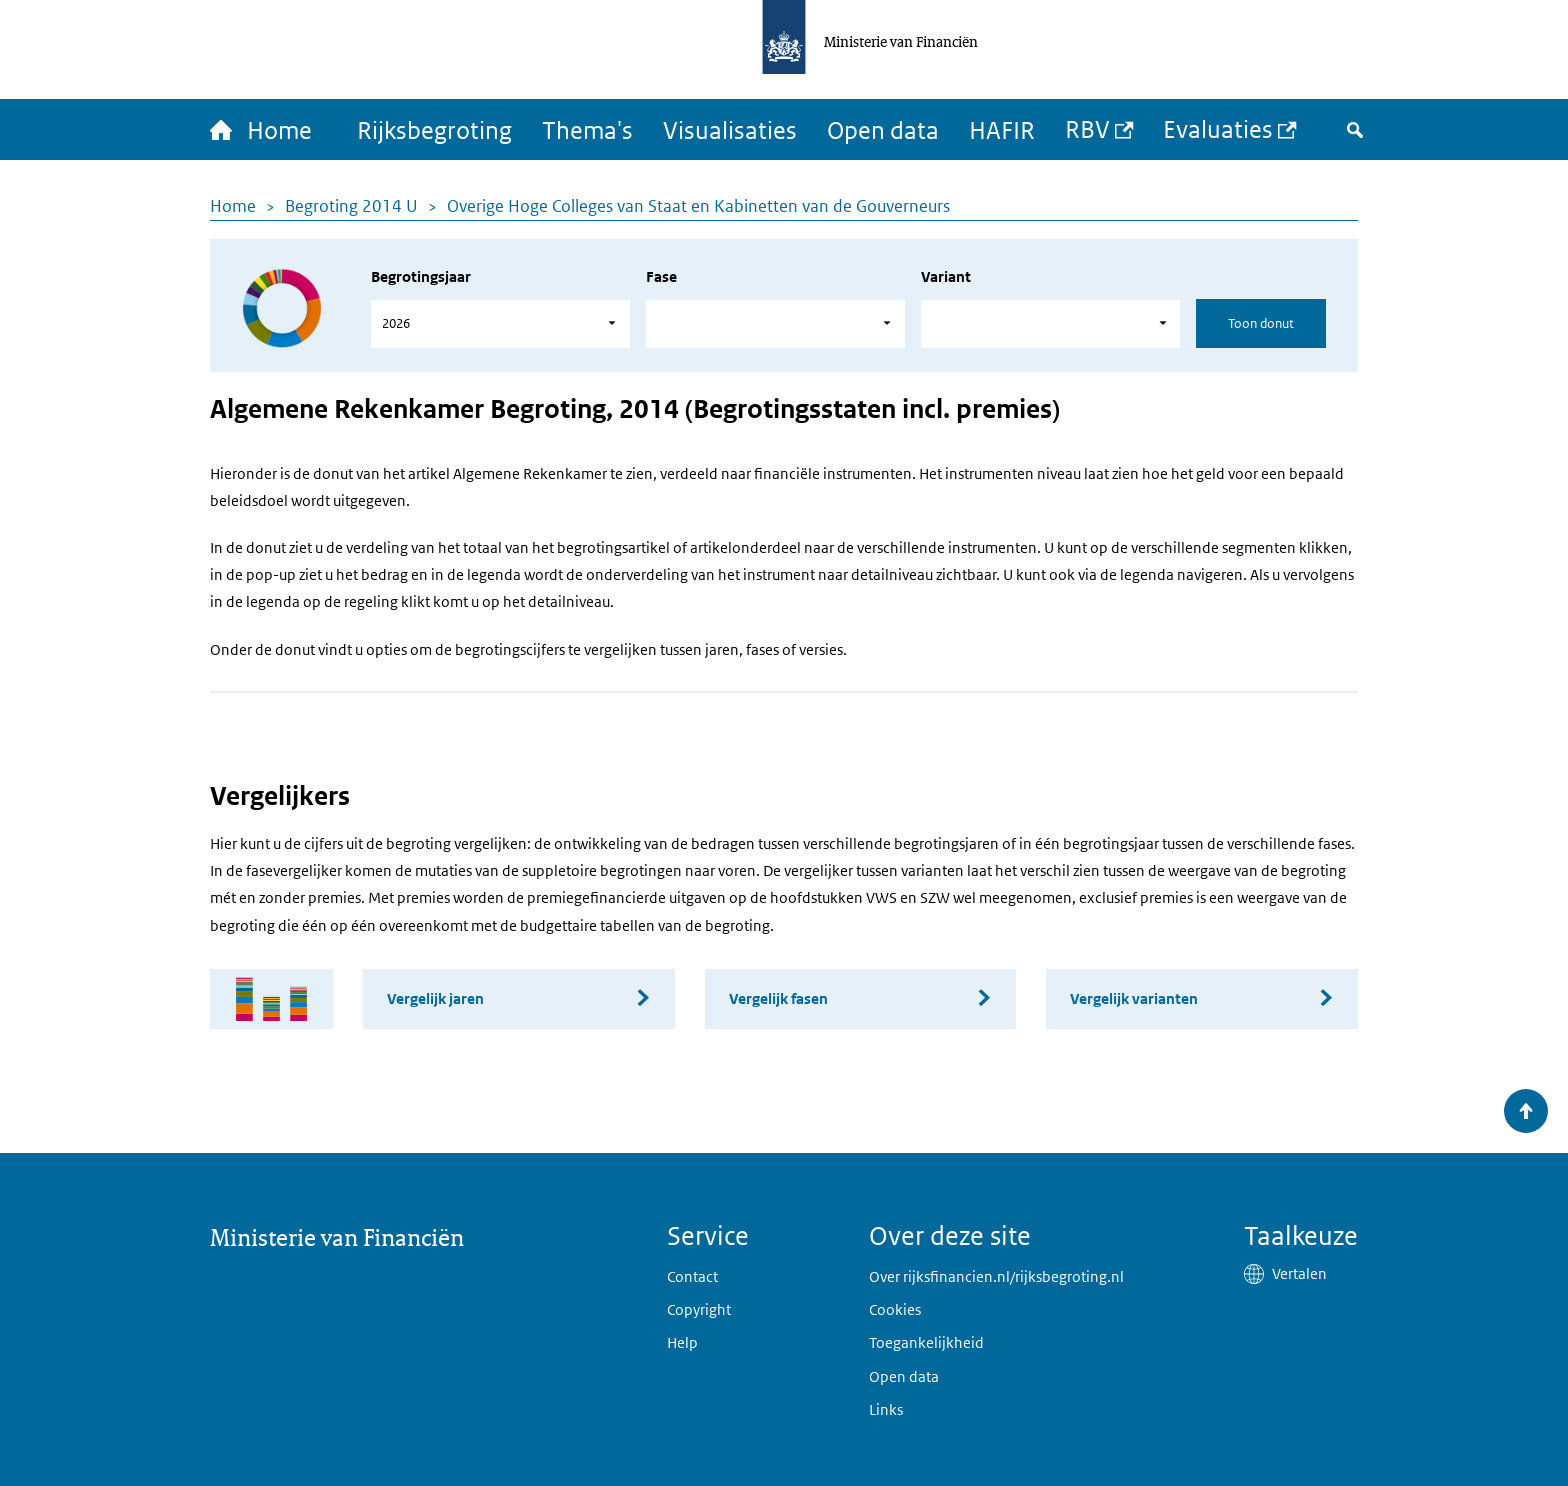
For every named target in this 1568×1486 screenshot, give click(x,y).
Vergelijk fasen (778, 998)
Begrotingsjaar (421, 276)
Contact (692, 1276)
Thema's (587, 129)
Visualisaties (730, 129)
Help (682, 1342)
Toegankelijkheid (926, 1342)
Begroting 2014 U (351, 206)
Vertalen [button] (1299, 1273)
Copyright (699, 1309)
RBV (1087, 128)
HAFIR (1002, 129)
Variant (946, 276)
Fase (661, 276)
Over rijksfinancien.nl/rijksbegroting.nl (996, 1276)
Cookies (895, 1309)
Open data (883, 129)
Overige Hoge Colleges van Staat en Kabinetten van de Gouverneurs (698, 206)
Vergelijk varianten (1134, 998)
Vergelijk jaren (435, 998)
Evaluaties (1218, 128)
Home (233, 206)
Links (886, 1409)
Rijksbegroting (434, 129)
